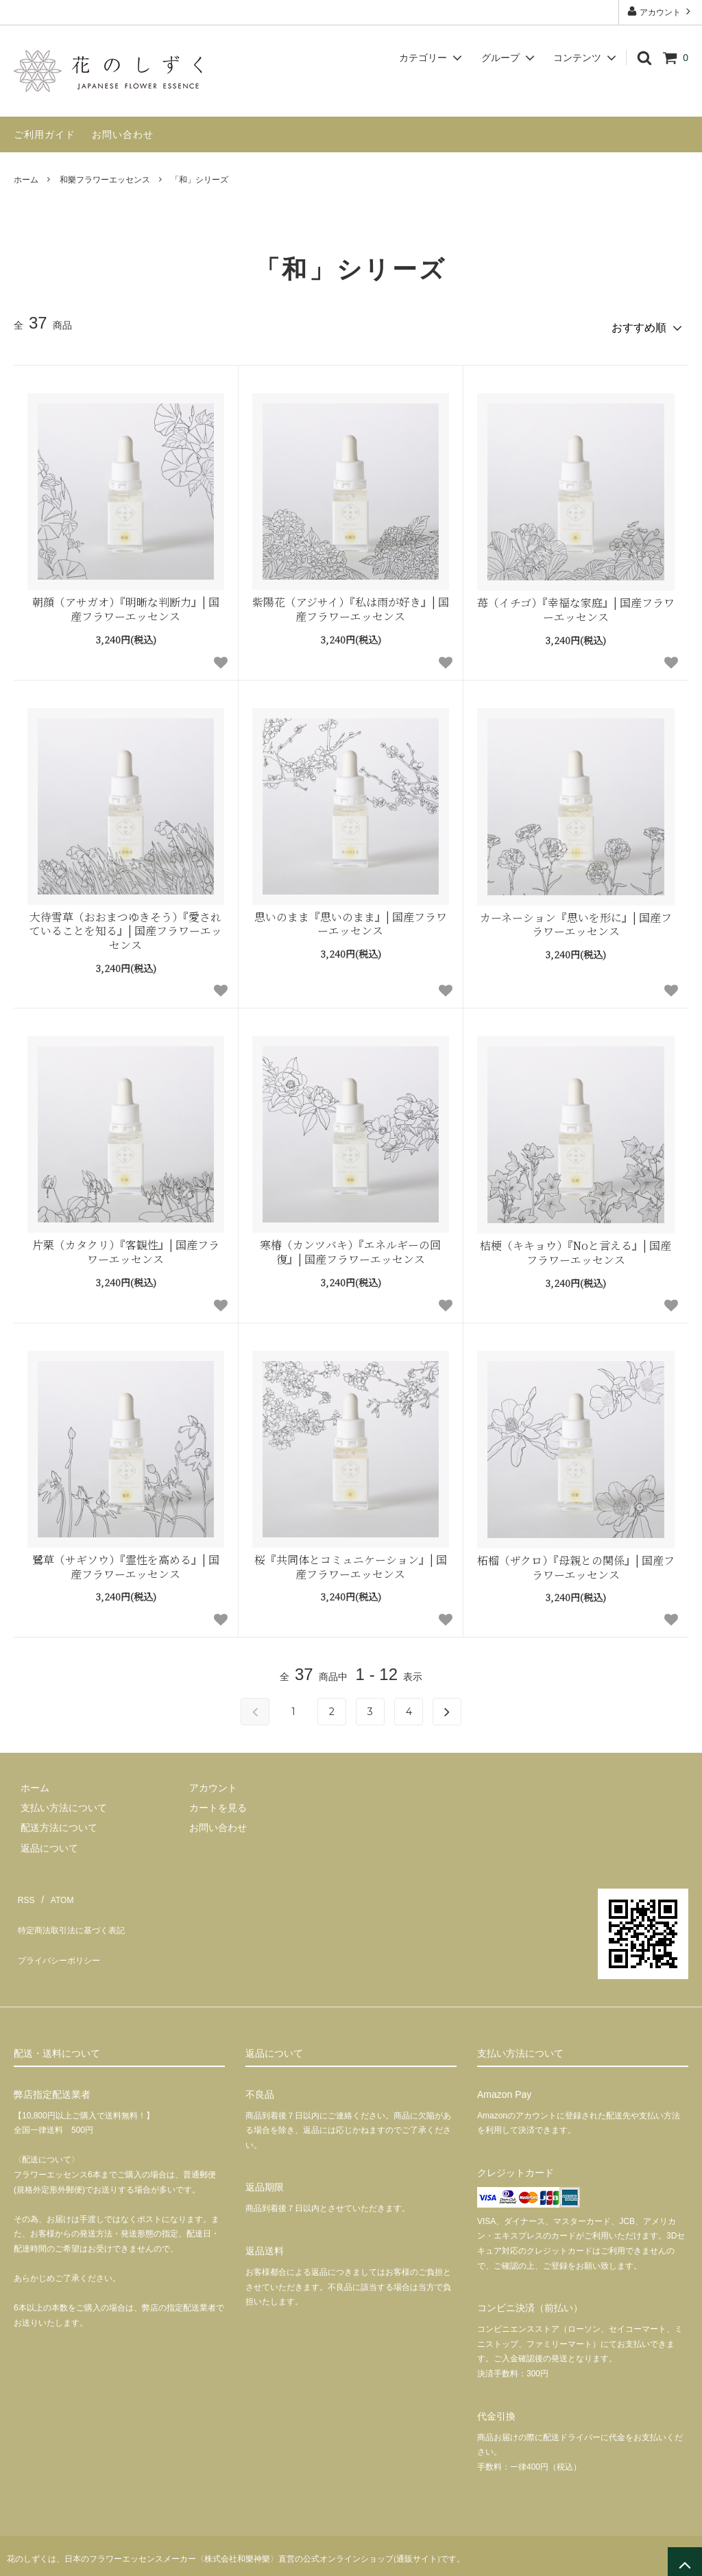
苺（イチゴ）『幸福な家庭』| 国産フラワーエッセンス (576, 604)
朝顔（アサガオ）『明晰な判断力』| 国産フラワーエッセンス (125, 603)
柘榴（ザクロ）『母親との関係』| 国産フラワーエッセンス (576, 1562)
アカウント (660, 11)
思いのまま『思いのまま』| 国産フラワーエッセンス (350, 918)
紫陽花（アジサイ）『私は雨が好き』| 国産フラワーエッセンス (350, 603)
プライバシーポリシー (62, 1929)
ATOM (54, 1889)
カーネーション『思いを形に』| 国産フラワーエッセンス (576, 919)
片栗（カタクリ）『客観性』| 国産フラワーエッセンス (125, 1247)
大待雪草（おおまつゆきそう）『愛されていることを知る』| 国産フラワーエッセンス (125, 925)
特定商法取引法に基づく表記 (76, 1909)
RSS (24, 1889)
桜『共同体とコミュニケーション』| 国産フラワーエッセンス (350, 1561)
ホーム (26, 180)
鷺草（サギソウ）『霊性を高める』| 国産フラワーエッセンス (125, 1561)
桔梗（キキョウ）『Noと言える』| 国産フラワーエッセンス (575, 1247)
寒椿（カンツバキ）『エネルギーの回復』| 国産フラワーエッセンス (350, 1247)
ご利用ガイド (44, 134)
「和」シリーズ (199, 180)
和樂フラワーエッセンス (105, 180)
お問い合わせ (123, 134)
